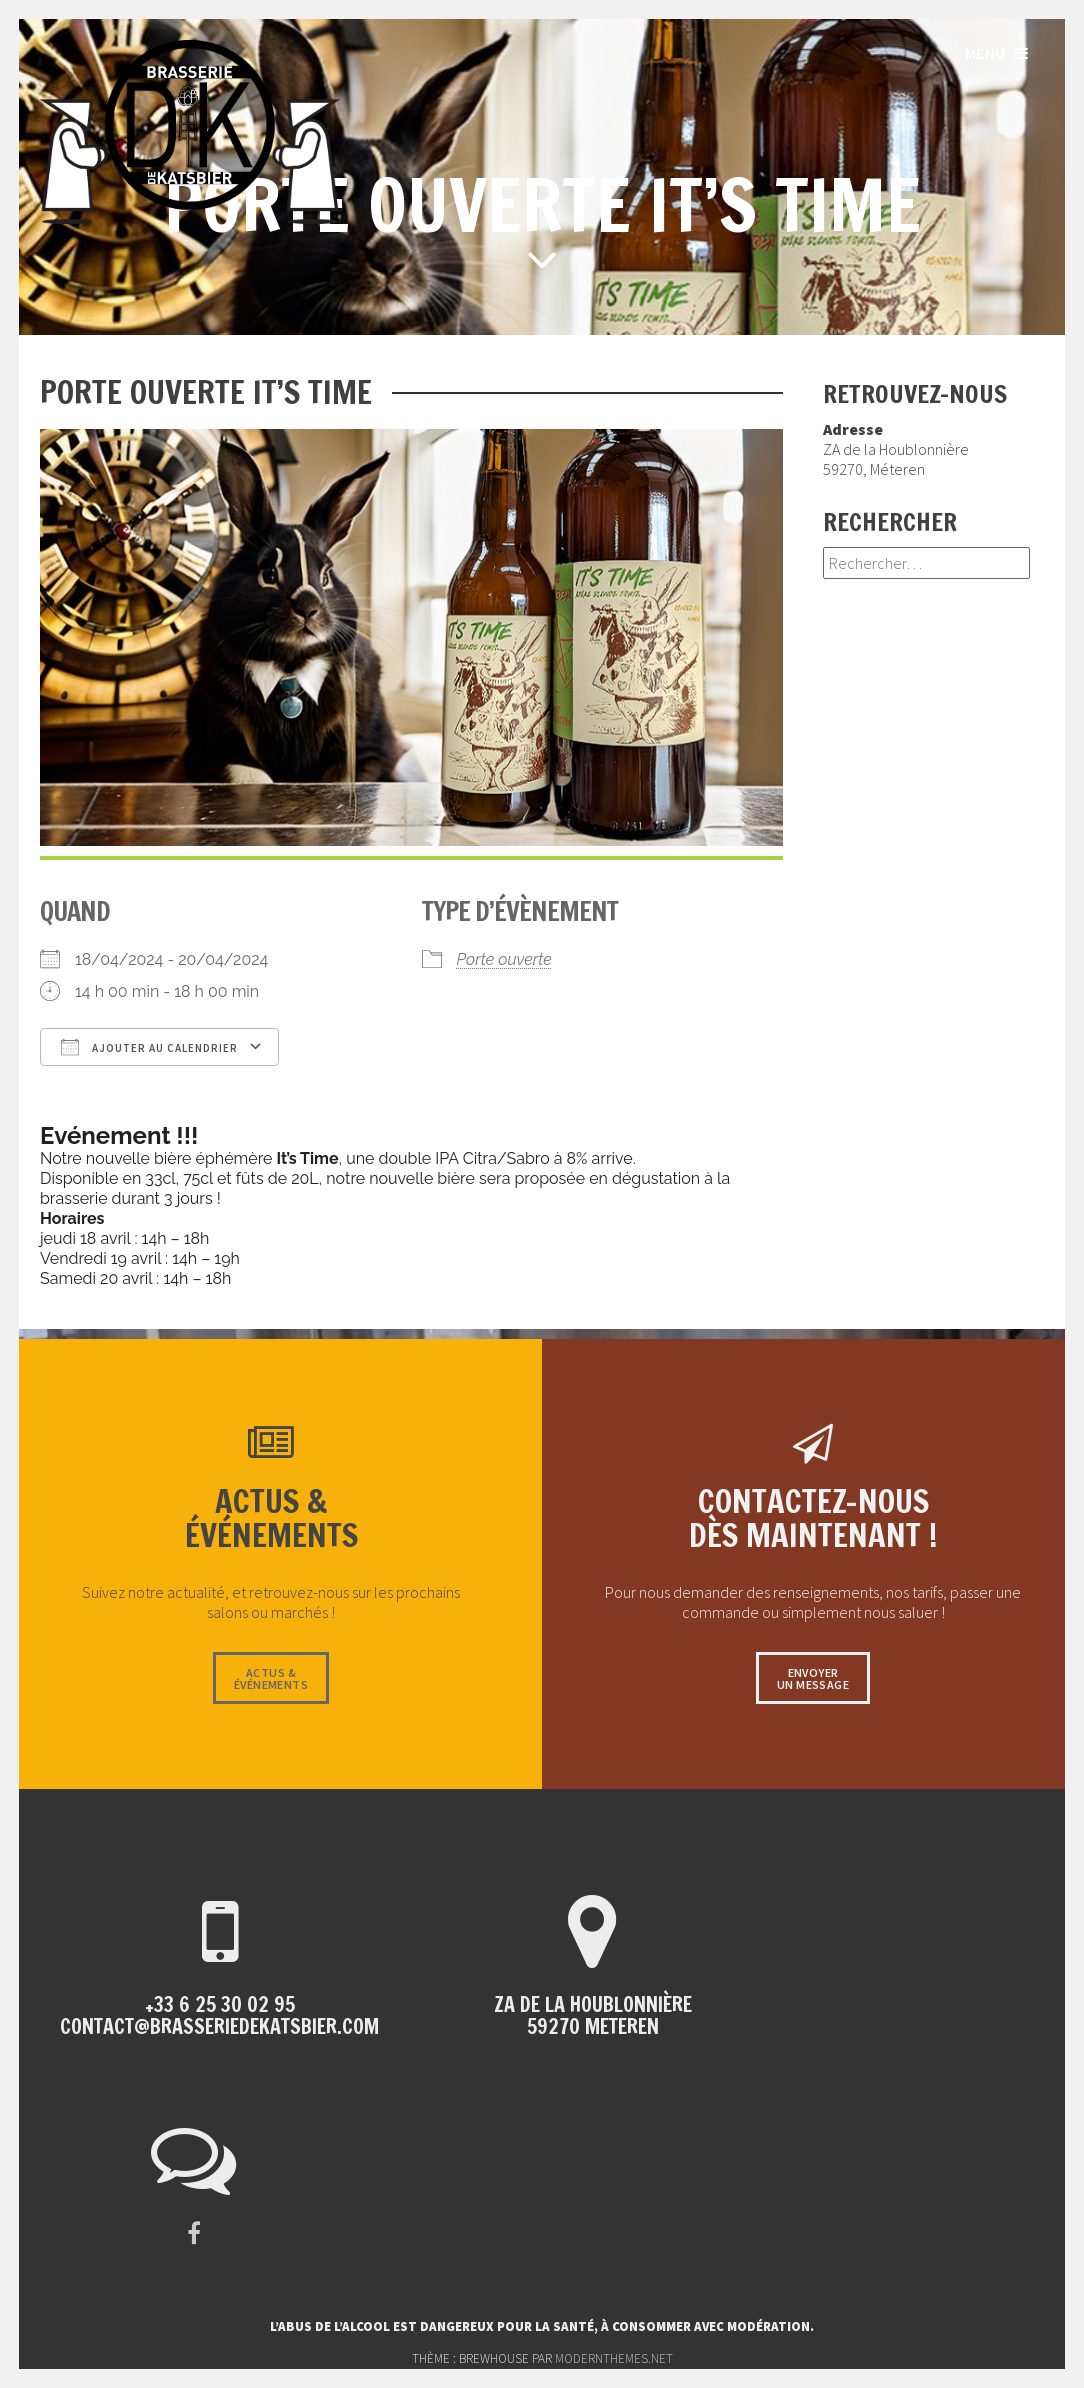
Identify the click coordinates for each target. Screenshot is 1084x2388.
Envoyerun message (813, 1678)
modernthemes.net (614, 2358)
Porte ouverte (504, 959)
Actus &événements (271, 1678)
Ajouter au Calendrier (149, 1047)
